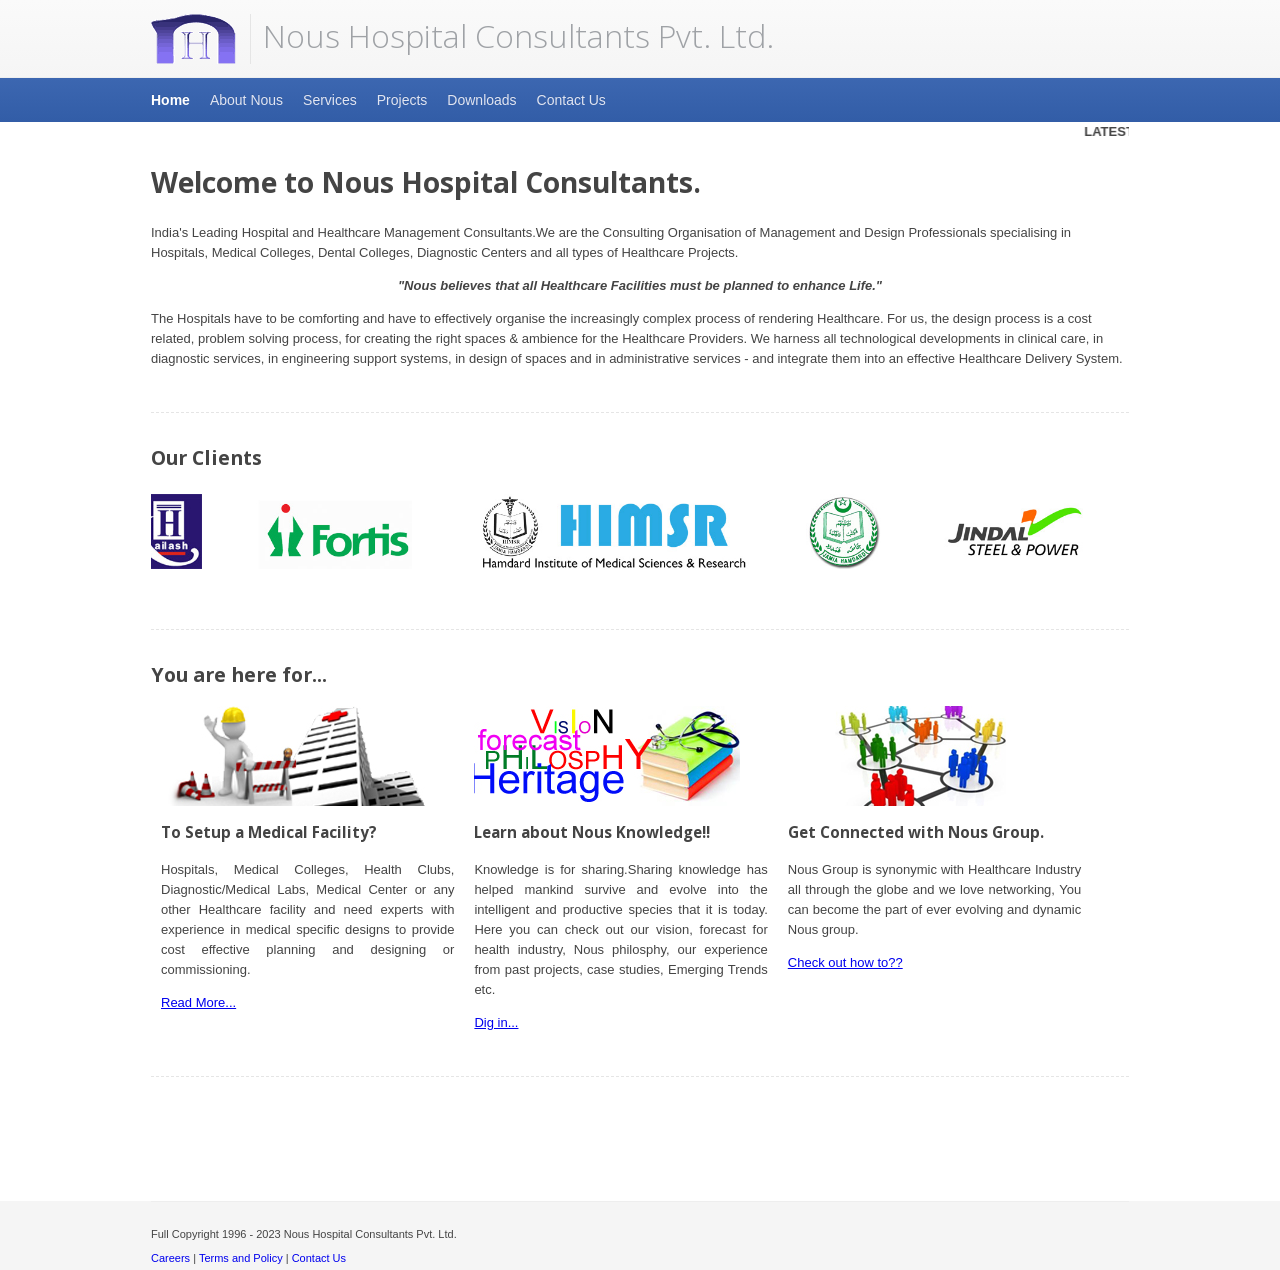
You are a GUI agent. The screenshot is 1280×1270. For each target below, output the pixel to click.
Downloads (481, 100)
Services (330, 100)
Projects (402, 100)
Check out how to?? (845, 962)
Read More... (198, 1002)
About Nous (246, 100)
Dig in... (496, 1022)
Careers (170, 1258)
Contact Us (571, 100)
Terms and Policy (241, 1258)
